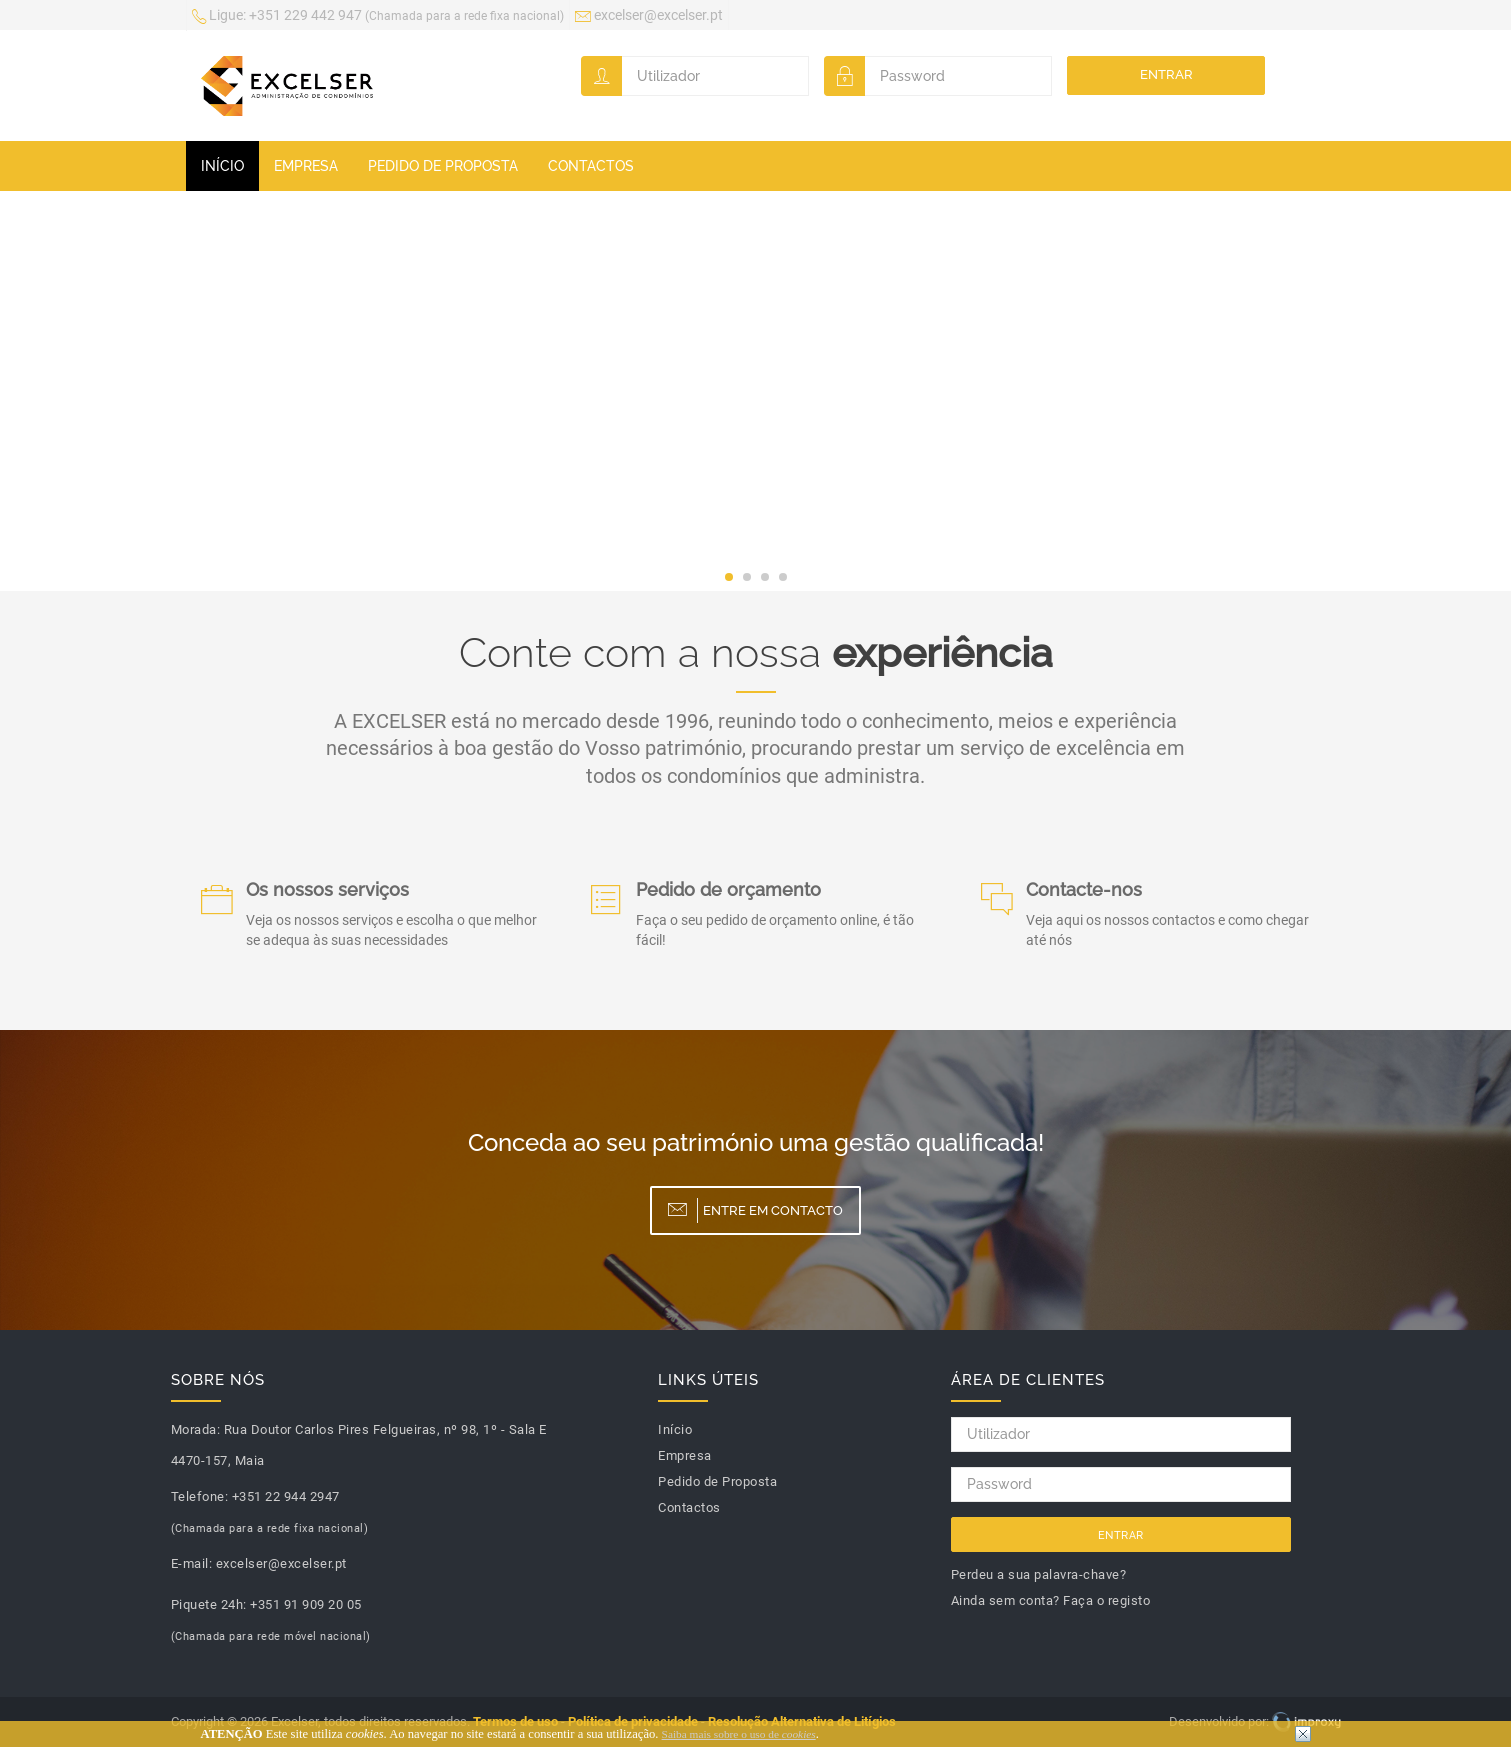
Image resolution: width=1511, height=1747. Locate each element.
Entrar (1166, 74)
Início (222, 166)
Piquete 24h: (209, 1604)
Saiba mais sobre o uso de (739, 1734)
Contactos (591, 166)
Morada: (196, 1429)
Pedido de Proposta (443, 166)
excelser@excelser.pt (649, 17)
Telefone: (200, 1496)
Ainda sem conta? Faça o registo (1051, 1600)
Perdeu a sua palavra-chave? (1039, 1574)
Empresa (306, 166)
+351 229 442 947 (378, 17)
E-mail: (192, 1563)
